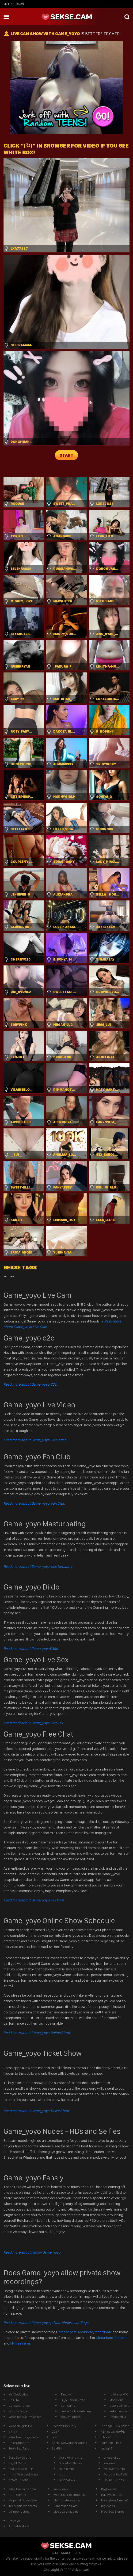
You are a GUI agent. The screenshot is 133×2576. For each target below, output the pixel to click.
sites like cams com (22, 2489)
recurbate (85, 2332)
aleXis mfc (66, 2469)
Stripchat (121, 2337)
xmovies (109, 2463)
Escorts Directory (64, 2426)
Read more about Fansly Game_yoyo (32, 2252)
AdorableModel (19, 2526)
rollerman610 (119, 2394)
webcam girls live (21, 2426)
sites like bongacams (23, 2437)
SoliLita (14, 2400)
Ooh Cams (68, 2405)
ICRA (77, 2553)
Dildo (31, 1648)
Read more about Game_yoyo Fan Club (34, 1503)
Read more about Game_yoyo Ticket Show (36, 2111)
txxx (55, 2437)
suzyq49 (106, 2448)
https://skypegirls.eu (23, 2474)
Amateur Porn (18, 2480)
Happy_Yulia (118, 2417)
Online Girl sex (114, 2480)
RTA (55, 2553)
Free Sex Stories (113, 2511)
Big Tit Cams (17, 2463)
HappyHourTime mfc (115, 2500)
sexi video (60, 2489)
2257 (55, 2431)
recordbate (103, 2332)
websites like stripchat (69, 2495)
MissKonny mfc (114, 2469)
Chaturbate (104, 2337)
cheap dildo (112, 2457)
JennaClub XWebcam (76, 2411)
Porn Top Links (110, 2443)
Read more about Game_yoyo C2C (30, 1384)
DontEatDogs (18, 2411)
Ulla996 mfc (108, 2437)
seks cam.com (119, 2411)
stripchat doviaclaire (23, 2500)
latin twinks (67, 2480)
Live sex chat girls (66, 2511)
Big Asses (108, 2506)
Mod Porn (116, 2400)
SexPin (57, 2448)
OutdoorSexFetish (116, 2474)
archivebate (68, 2332)
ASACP (66, 2553)
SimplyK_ (67, 2394)
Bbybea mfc (109, 2489)
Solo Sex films (119, 2405)
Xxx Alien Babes (70, 2463)
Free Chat (34, 1900)
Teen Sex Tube (19, 2448)
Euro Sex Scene (20, 2457)
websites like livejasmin (25, 2417)
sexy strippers (71, 2417)
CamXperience (19, 2405)
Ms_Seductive (18, 2394)
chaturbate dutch (21, 2469)
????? (13, 2431)
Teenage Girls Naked (114, 2426)
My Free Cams (14, 4)
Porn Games (17, 2495)
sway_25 (15, 2520)
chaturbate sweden (67, 2500)
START (66, 455)
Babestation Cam (65, 2506)
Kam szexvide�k (112, 2431)
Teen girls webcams (23, 2506)
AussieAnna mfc (70, 2457)
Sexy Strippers (19, 2443)
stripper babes (19, 2511)
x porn (63, 2474)
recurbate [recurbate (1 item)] (9, 1276)
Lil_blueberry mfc (73, 2400)
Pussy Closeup (111, 2495)
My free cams (20, 2343)
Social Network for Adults (69, 2443)
